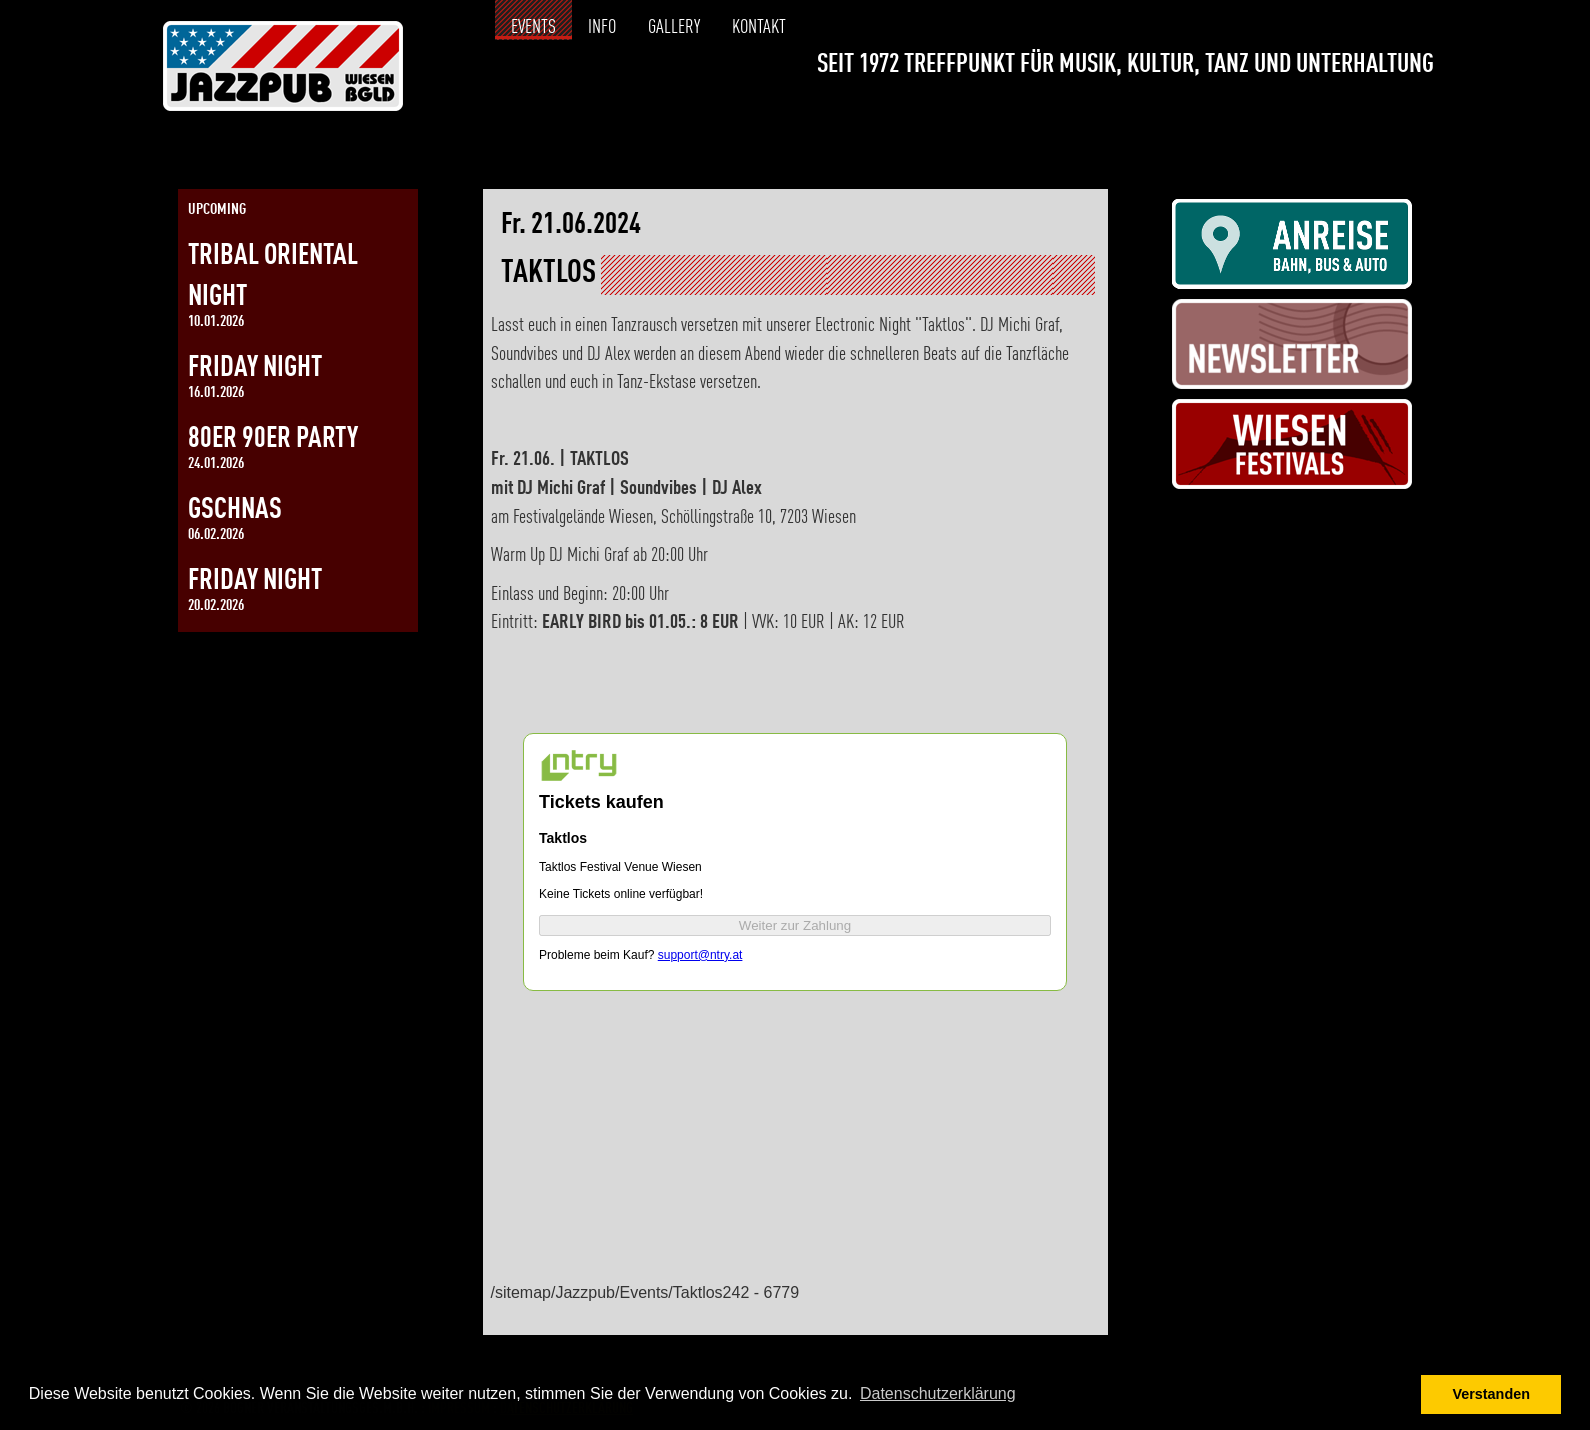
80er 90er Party (273, 439)
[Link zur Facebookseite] (1347, 116)
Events (533, 28)
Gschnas (235, 510)
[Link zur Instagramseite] (1383, 116)
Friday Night (255, 368)
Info (602, 28)
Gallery (674, 28)
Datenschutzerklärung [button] (938, 1393)
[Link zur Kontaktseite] (1418, 116)
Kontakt (759, 28)
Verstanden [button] (1491, 1394)
